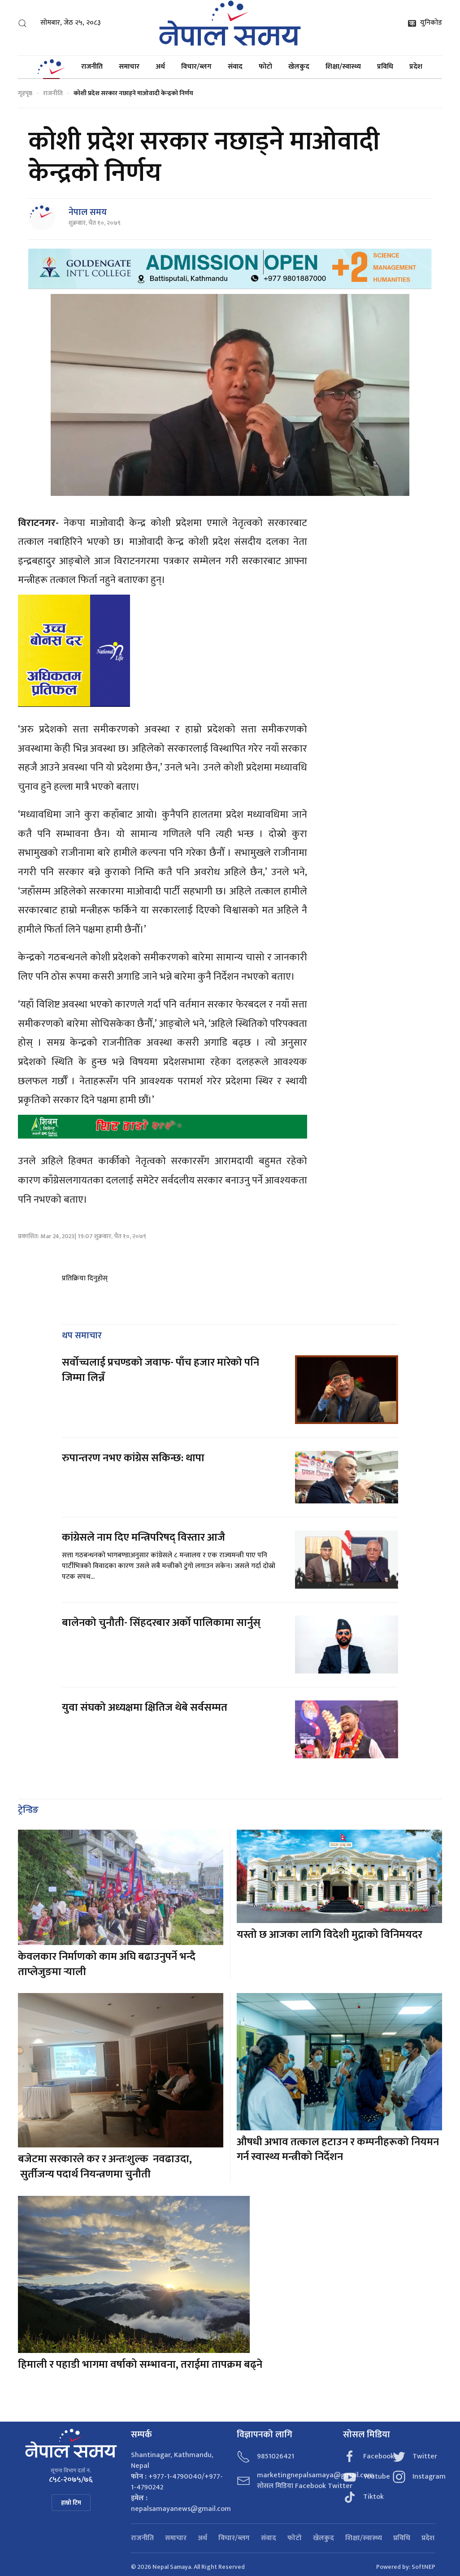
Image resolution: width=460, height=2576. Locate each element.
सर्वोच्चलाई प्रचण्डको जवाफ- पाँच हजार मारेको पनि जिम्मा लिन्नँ (160, 1370)
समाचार (129, 67)
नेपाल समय (88, 212)
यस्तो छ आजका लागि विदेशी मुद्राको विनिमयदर (329, 1935)
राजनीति (92, 67)
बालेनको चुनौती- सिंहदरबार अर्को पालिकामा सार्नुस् (161, 1623)
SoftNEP (423, 2567)
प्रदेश (415, 67)
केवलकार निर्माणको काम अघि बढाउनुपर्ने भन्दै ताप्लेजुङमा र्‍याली (106, 1964)
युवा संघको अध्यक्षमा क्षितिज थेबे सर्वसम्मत (144, 1708)
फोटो (265, 67)
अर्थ (160, 67)
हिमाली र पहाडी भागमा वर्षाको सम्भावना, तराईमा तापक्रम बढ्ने (140, 2365)
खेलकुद (298, 67)
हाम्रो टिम (71, 2502)
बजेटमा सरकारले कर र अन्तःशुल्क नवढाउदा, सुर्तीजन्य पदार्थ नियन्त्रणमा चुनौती (105, 2166)
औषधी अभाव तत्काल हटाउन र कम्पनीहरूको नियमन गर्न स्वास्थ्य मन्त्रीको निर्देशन (338, 2149)
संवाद (235, 67)
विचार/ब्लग (196, 67)
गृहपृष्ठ (25, 93)
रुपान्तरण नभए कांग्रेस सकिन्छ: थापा (134, 1458)
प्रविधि (385, 67)
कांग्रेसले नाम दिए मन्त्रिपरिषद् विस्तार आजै (143, 1537)
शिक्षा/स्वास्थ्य (343, 67)
